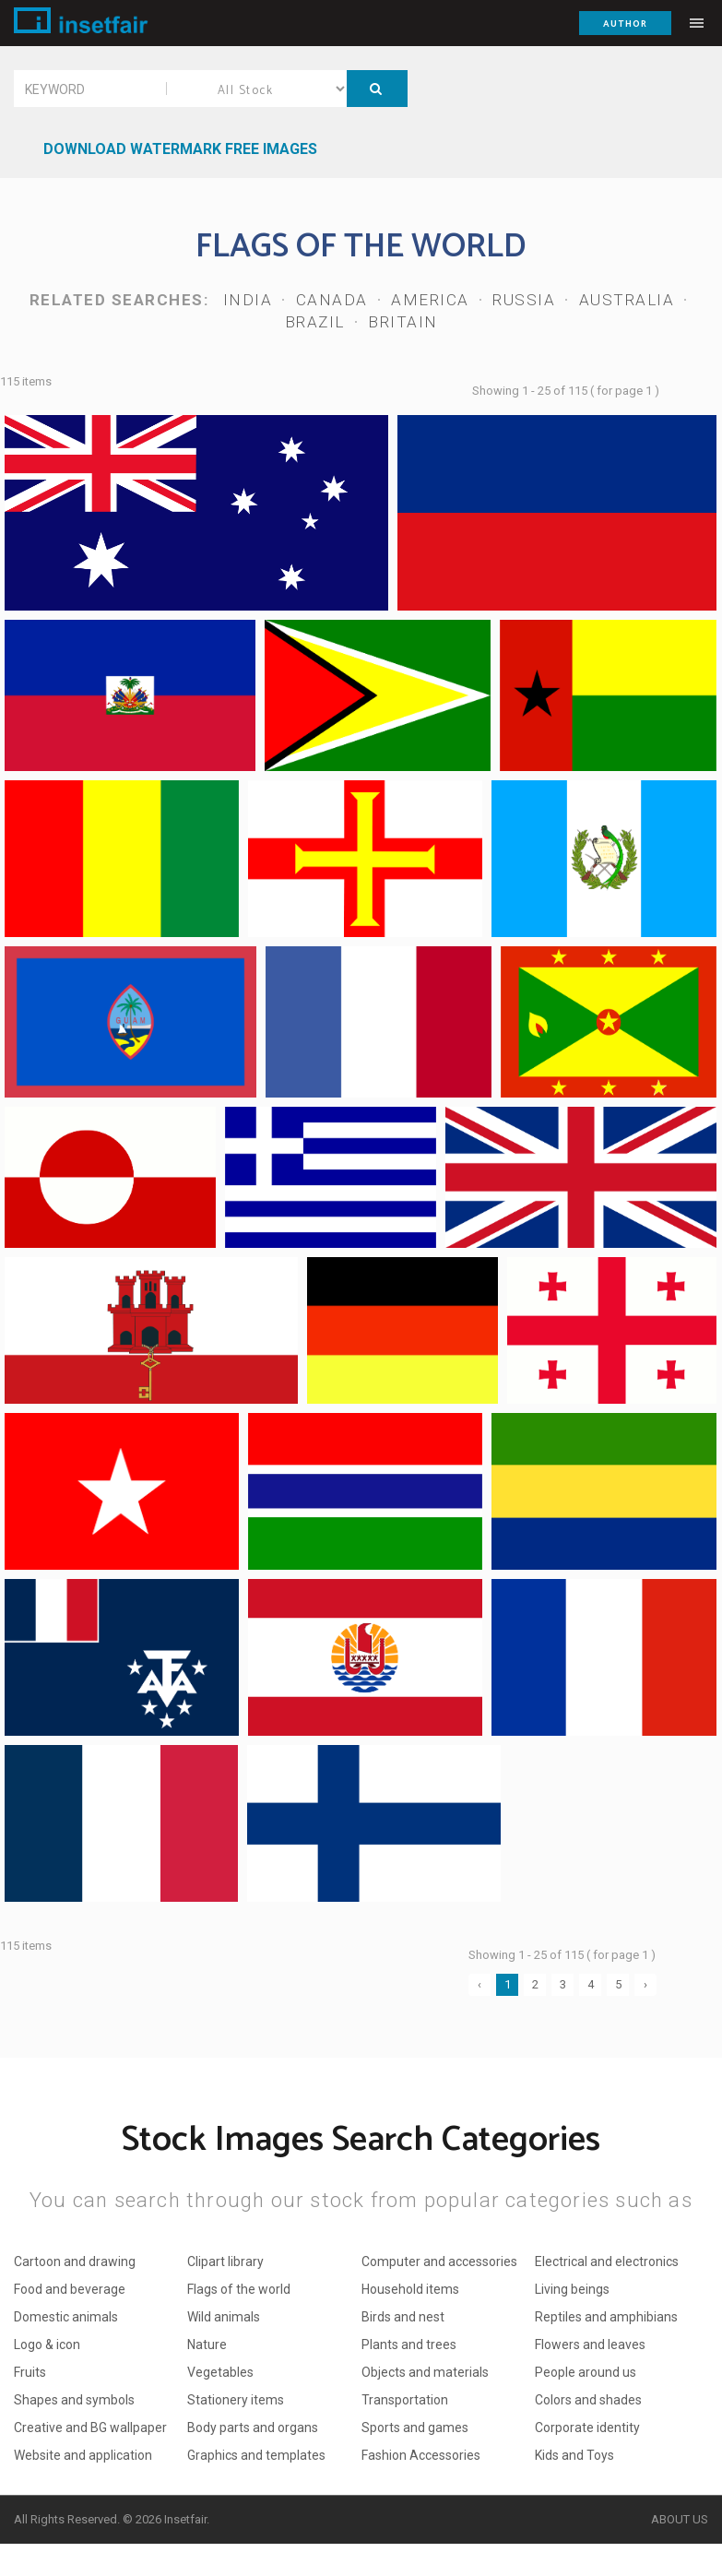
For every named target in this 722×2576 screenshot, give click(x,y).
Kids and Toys (574, 2455)
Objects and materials (425, 2372)
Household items (410, 2289)
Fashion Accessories (420, 2455)
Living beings (572, 2289)
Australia (627, 300)
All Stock (257, 88)
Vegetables (220, 2372)
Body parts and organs (252, 2427)
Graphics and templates (256, 2455)
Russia (523, 300)
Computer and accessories (439, 2261)
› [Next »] (645, 1984)
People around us (585, 2372)
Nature (207, 2344)
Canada (332, 300)
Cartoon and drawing (75, 2261)
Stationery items (235, 2399)
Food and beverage (69, 2289)
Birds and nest (402, 2316)
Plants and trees (408, 2344)
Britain (403, 322)
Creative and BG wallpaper (90, 2427)
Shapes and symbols (74, 2399)
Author (625, 24)
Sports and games (414, 2427)
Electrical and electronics (607, 2261)
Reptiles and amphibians (606, 2316)
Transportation (404, 2399)
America (430, 300)
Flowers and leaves (590, 2344)
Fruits (30, 2372)
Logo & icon (47, 2344)
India (248, 300)
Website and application (83, 2455)
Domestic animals (66, 2316)
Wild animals (223, 2316)
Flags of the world (238, 2289)
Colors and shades (588, 2399)
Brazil (315, 322)
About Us (679, 2519)
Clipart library (225, 2261)
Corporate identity (587, 2427)
